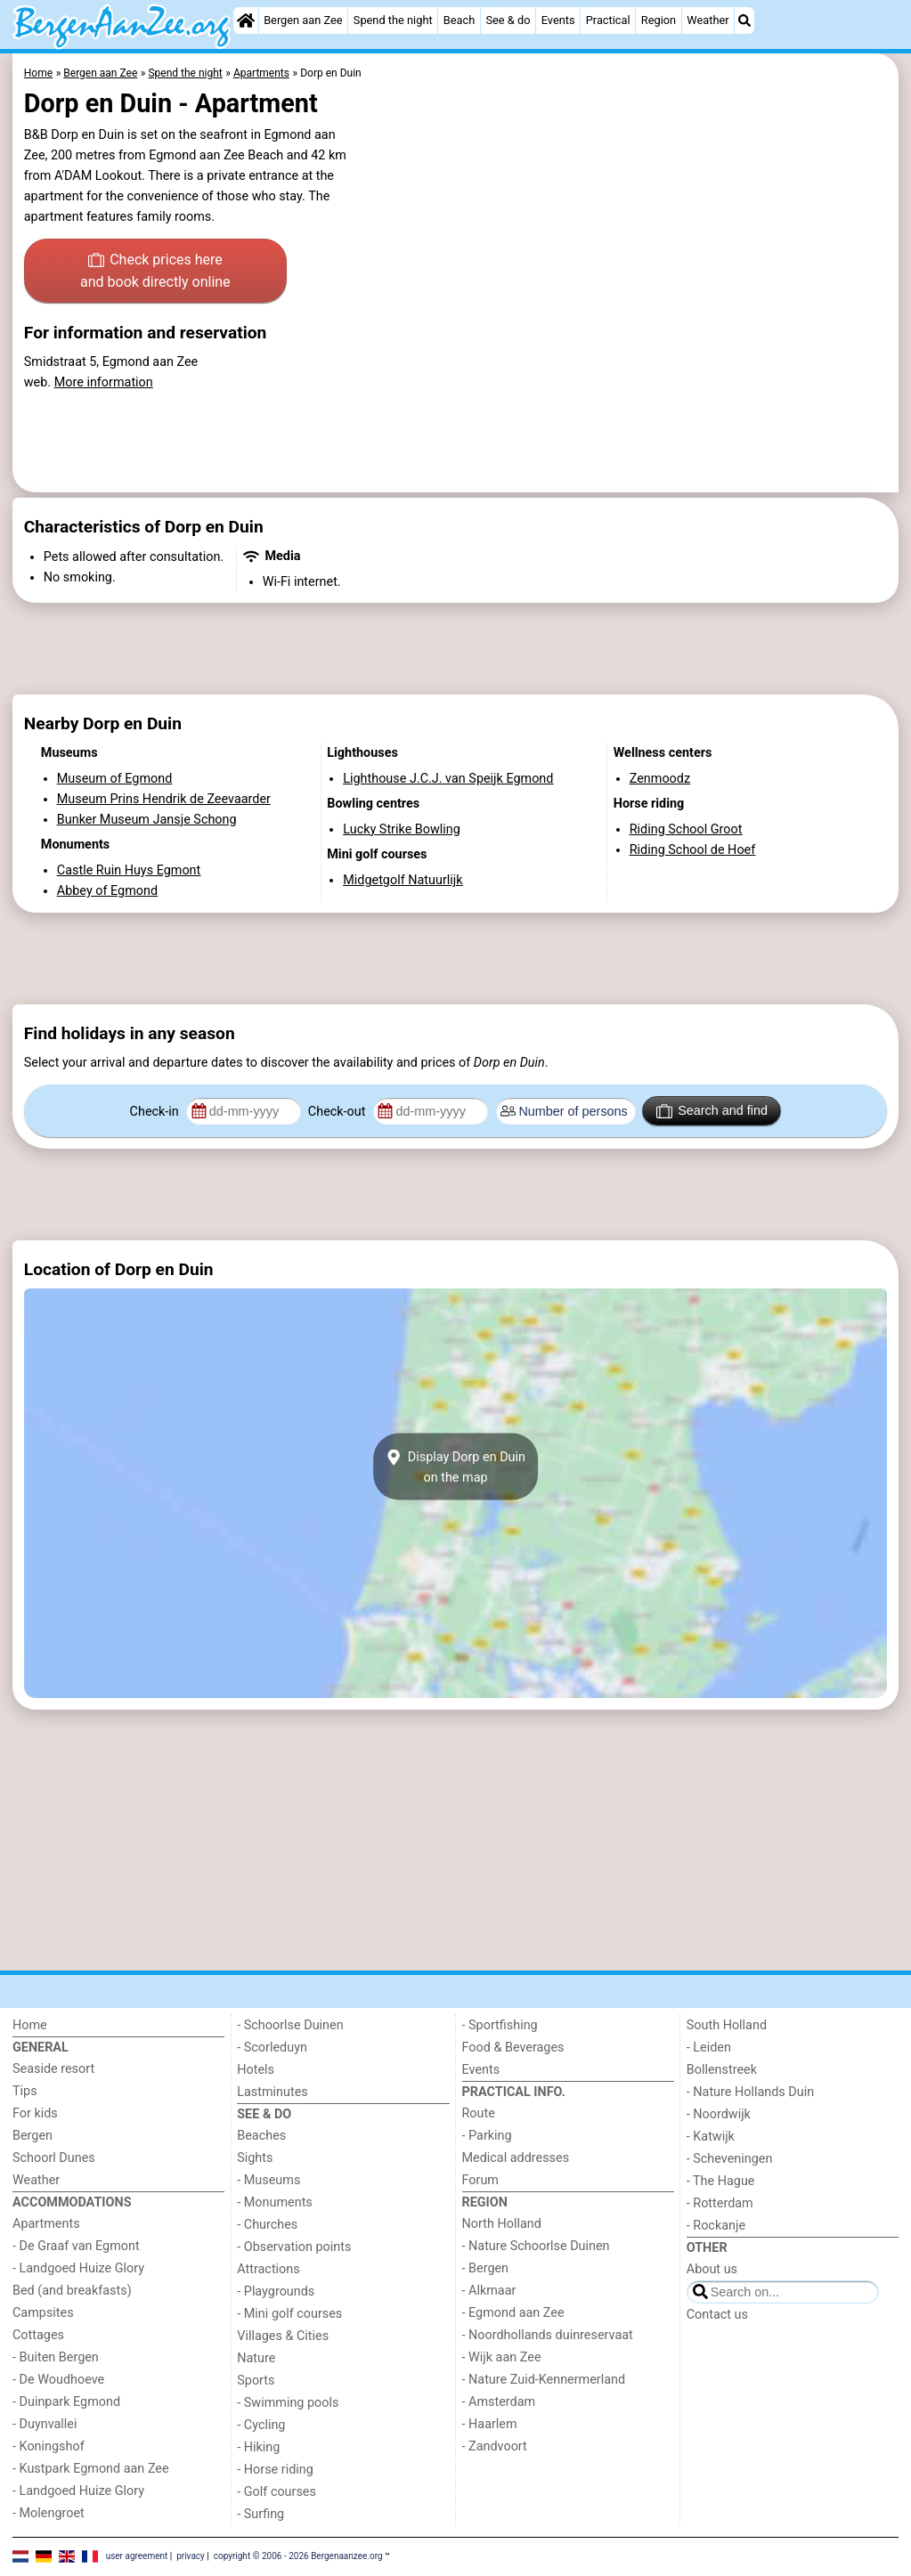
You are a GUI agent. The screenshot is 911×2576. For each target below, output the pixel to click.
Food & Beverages (513, 2047)
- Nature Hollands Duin (750, 2092)
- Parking (487, 2135)
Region (658, 20)
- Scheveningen (730, 2158)
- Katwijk (711, 2136)
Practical (608, 20)
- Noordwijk (719, 2114)
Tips (24, 2091)
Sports (255, 2380)
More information (103, 382)
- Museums (268, 2180)
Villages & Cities (283, 2336)
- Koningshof (48, 2446)
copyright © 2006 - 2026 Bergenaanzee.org (298, 2556)
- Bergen (485, 2268)
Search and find (712, 1111)
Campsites (43, 2312)
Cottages (38, 2335)
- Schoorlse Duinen (290, 2025)
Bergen (32, 2135)
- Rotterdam (720, 2203)
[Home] (245, 20)
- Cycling (261, 2425)
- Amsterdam (499, 2401)
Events (558, 20)
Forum (480, 2180)
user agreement (137, 2556)
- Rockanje (716, 2225)
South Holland (727, 2025)
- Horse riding (275, 2469)
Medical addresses (516, 2158)
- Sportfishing (500, 2025)
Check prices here (155, 272)
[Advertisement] (455, 649)
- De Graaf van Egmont (76, 2246)
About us (712, 2269)
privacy (190, 2556)
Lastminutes (272, 2092)
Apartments (46, 2223)
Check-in (156, 1111)
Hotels (255, 2069)
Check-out (338, 1111)
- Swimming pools (287, 2402)
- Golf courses (276, 2491)
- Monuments (275, 2202)
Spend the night (393, 20)
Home (29, 2025)
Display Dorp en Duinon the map (455, 1466)
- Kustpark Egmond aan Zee (90, 2468)
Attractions (268, 2269)
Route (478, 2113)
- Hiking (258, 2447)
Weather (707, 20)
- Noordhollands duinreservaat (547, 2335)
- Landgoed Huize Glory (78, 2268)
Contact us (717, 2314)
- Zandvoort (494, 2446)
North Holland (501, 2223)
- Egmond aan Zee (513, 2312)
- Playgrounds (275, 2291)
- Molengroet (48, 2513)
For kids (35, 2113)
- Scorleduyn (272, 2047)
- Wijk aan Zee (501, 2357)
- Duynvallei (44, 2424)
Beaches (261, 2135)
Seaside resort (53, 2068)
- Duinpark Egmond (66, 2401)
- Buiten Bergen (55, 2357)
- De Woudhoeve (58, 2379)
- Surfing (260, 2514)
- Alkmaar (489, 2290)
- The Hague (721, 2181)
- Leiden (709, 2047)
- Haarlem (489, 2424)
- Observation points (294, 2247)
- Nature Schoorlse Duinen (536, 2246)
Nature (256, 2358)
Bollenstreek (722, 2069)
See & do (507, 20)
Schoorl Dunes (53, 2158)
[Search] (744, 20)
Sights (254, 2158)
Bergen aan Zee (303, 20)
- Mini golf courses (289, 2313)
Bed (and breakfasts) (72, 2290)
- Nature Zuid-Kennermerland (544, 2379)
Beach (459, 20)
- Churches (267, 2224)
